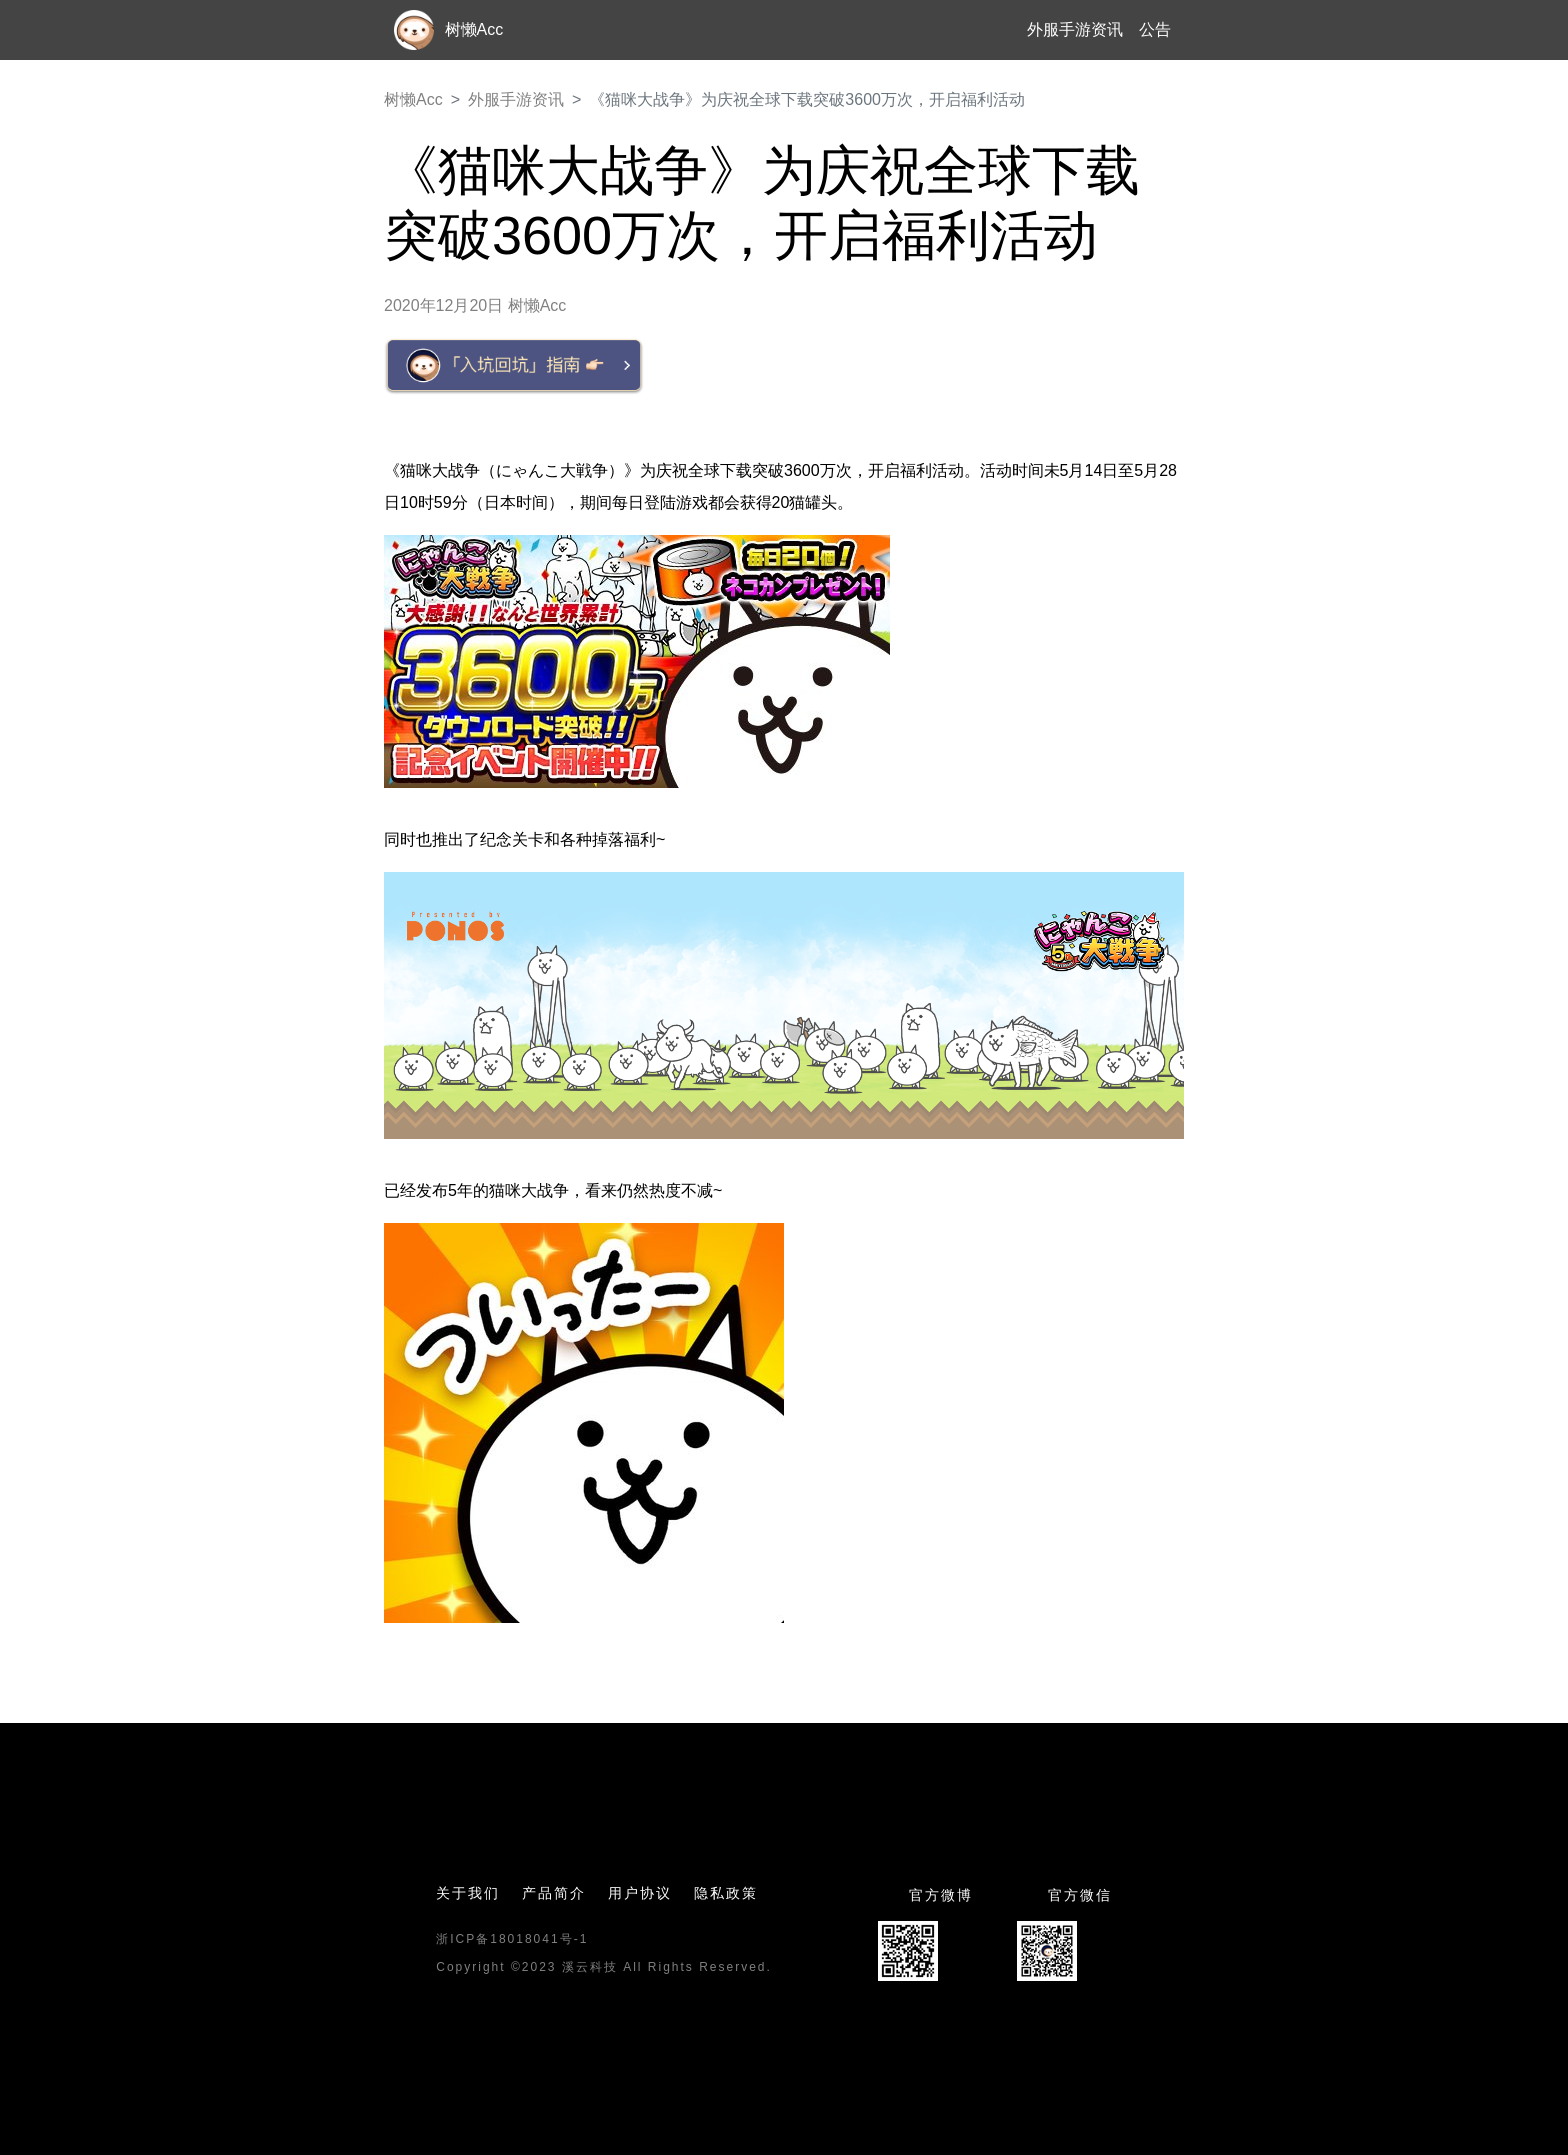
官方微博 (941, 1895)
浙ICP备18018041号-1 (512, 1939)
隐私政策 (726, 1893)
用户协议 (640, 1893)
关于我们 (468, 1893)
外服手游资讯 (1075, 29)
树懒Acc (413, 99)
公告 (1155, 29)
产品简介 (554, 1893)
